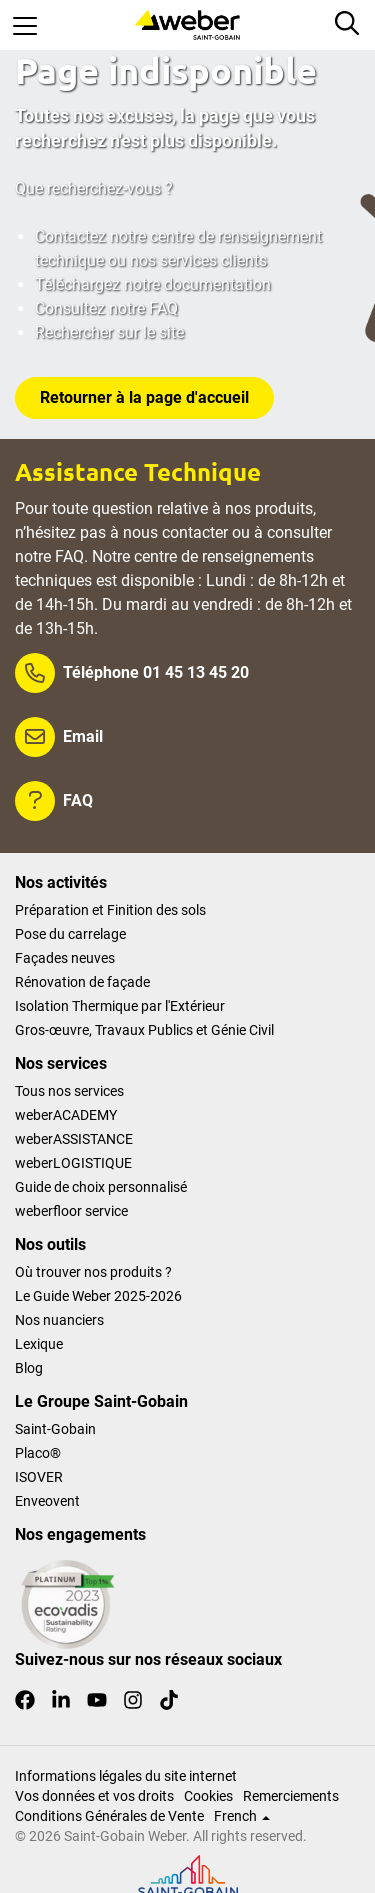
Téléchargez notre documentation (153, 284)
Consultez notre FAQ (106, 308)
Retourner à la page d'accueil (144, 397)
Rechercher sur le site (109, 332)
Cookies (208, 1796)
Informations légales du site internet (126, 1776)
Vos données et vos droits (94, 1796)
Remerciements (291, 1796)
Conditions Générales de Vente (109, 1816)
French (242, 1816)
